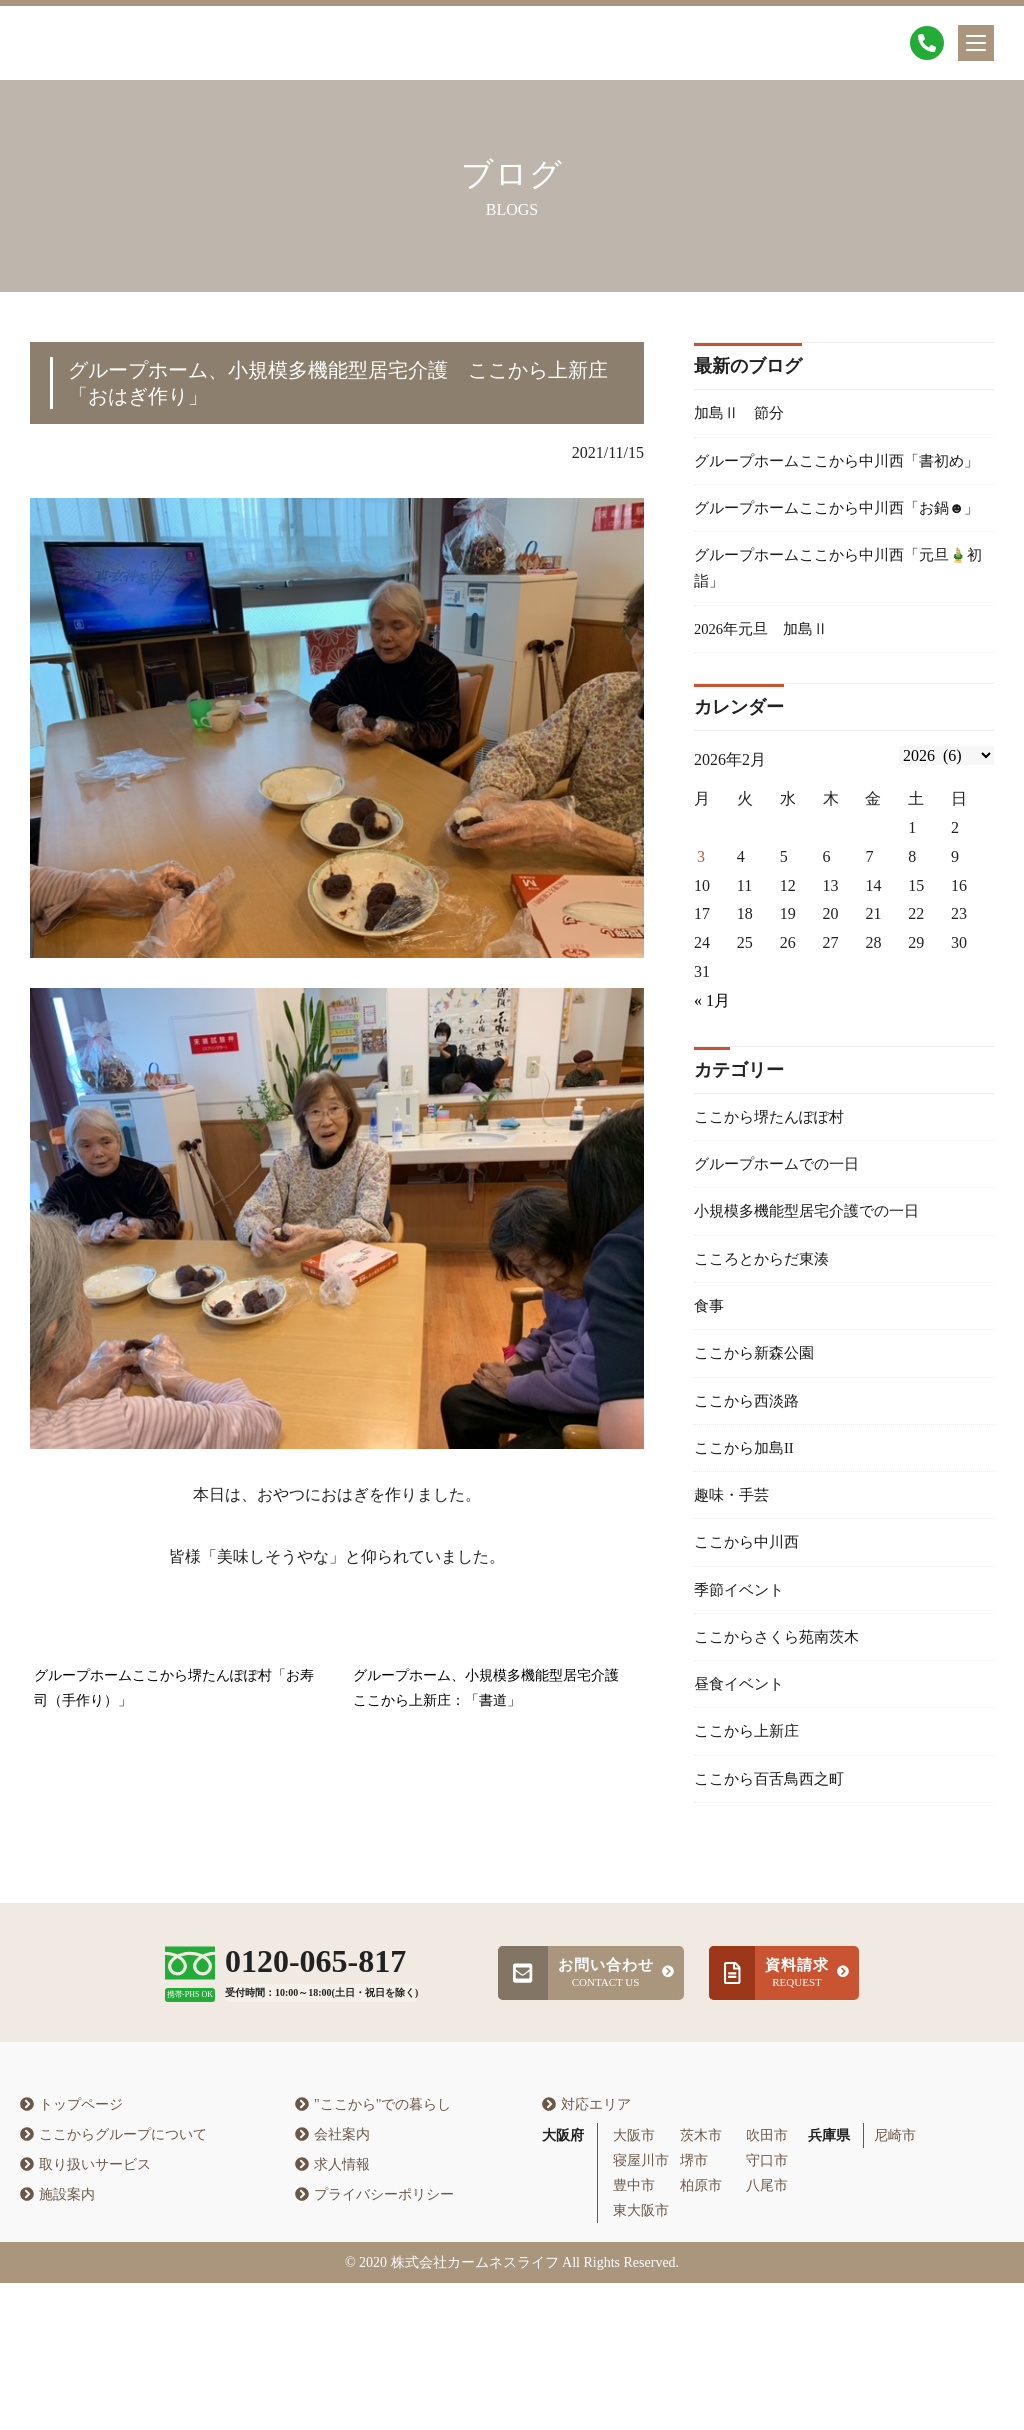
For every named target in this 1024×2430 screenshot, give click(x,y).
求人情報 (332, 2311)
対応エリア (586, 2251)
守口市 (767, 2306)
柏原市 (701, 2332)
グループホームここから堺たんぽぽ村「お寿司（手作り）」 (174, 1689)
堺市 (694, 2306)
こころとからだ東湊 (766, 1340)
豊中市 (634, 2332)
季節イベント (742, 1689)
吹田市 (767, 2281)
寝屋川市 (641, 2306)
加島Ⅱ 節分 (742, 414)
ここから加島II (747, 1539)
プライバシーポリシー (374, 2341)
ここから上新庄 (750, 1838)
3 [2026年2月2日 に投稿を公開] (701, 930)
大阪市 (634, 2281)
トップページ (71, 2251)
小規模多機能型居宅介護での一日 (814, 1290)
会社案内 (332, 2281)
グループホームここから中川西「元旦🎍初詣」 (840, 636)
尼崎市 (895, 2281)
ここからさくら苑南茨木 (782, 1738)
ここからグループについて (113, 2281)
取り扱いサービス (85, 2311)
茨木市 (701, 2281)
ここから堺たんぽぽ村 (774, 1191)
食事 (710, 1390)
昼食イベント (742, 1788)
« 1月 (712, 1074)
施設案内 (57, 2341)
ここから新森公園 (758, 1440)
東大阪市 (641, 2357)
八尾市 (767, 2332)
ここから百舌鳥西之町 (774, 1888)
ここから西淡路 (750, 1489)
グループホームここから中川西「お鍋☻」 (830, 558)
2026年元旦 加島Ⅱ (766, 700)
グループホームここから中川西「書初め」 (830, 479)
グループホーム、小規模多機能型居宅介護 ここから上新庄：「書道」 (493, 1689)
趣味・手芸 (734, 1589)
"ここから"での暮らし (373, 2251)
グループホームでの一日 (782, 1240)
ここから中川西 (750, 1639)
